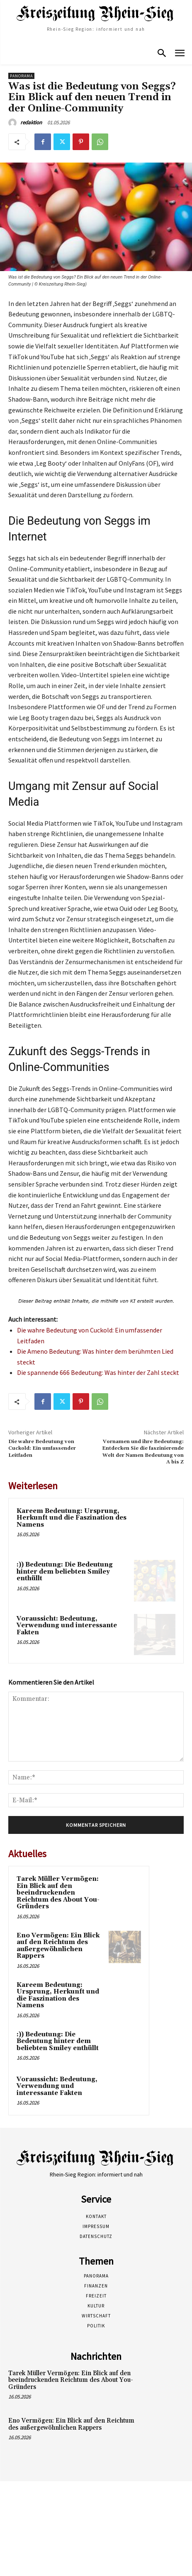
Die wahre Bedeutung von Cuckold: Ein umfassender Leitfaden (42, 1448)
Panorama (21, 76)
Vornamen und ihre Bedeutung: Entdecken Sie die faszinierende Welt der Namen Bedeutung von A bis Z (143, 1452)
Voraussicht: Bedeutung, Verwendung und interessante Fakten (67, 1625)
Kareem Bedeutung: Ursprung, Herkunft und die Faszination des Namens (71, 1518)
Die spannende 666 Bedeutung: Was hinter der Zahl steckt (98, 1372)
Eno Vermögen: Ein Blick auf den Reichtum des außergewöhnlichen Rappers (58, 1946)
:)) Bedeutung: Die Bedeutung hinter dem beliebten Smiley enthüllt (65, 1571)
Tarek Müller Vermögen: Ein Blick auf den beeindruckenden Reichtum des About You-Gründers (58, 1892)
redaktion (31, 122)
